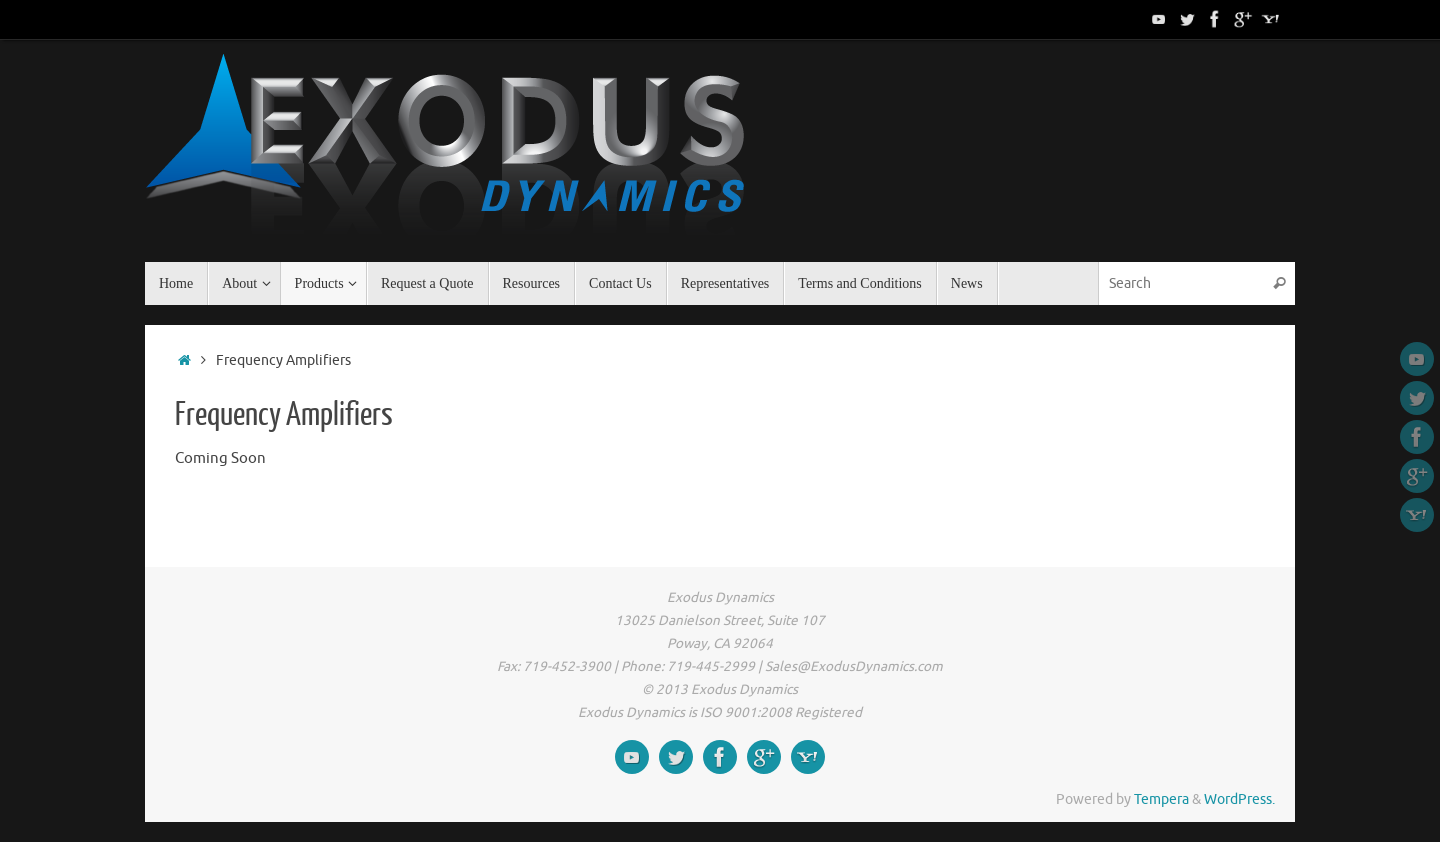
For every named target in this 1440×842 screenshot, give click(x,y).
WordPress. (1239, 799)
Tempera (1161, 799)
